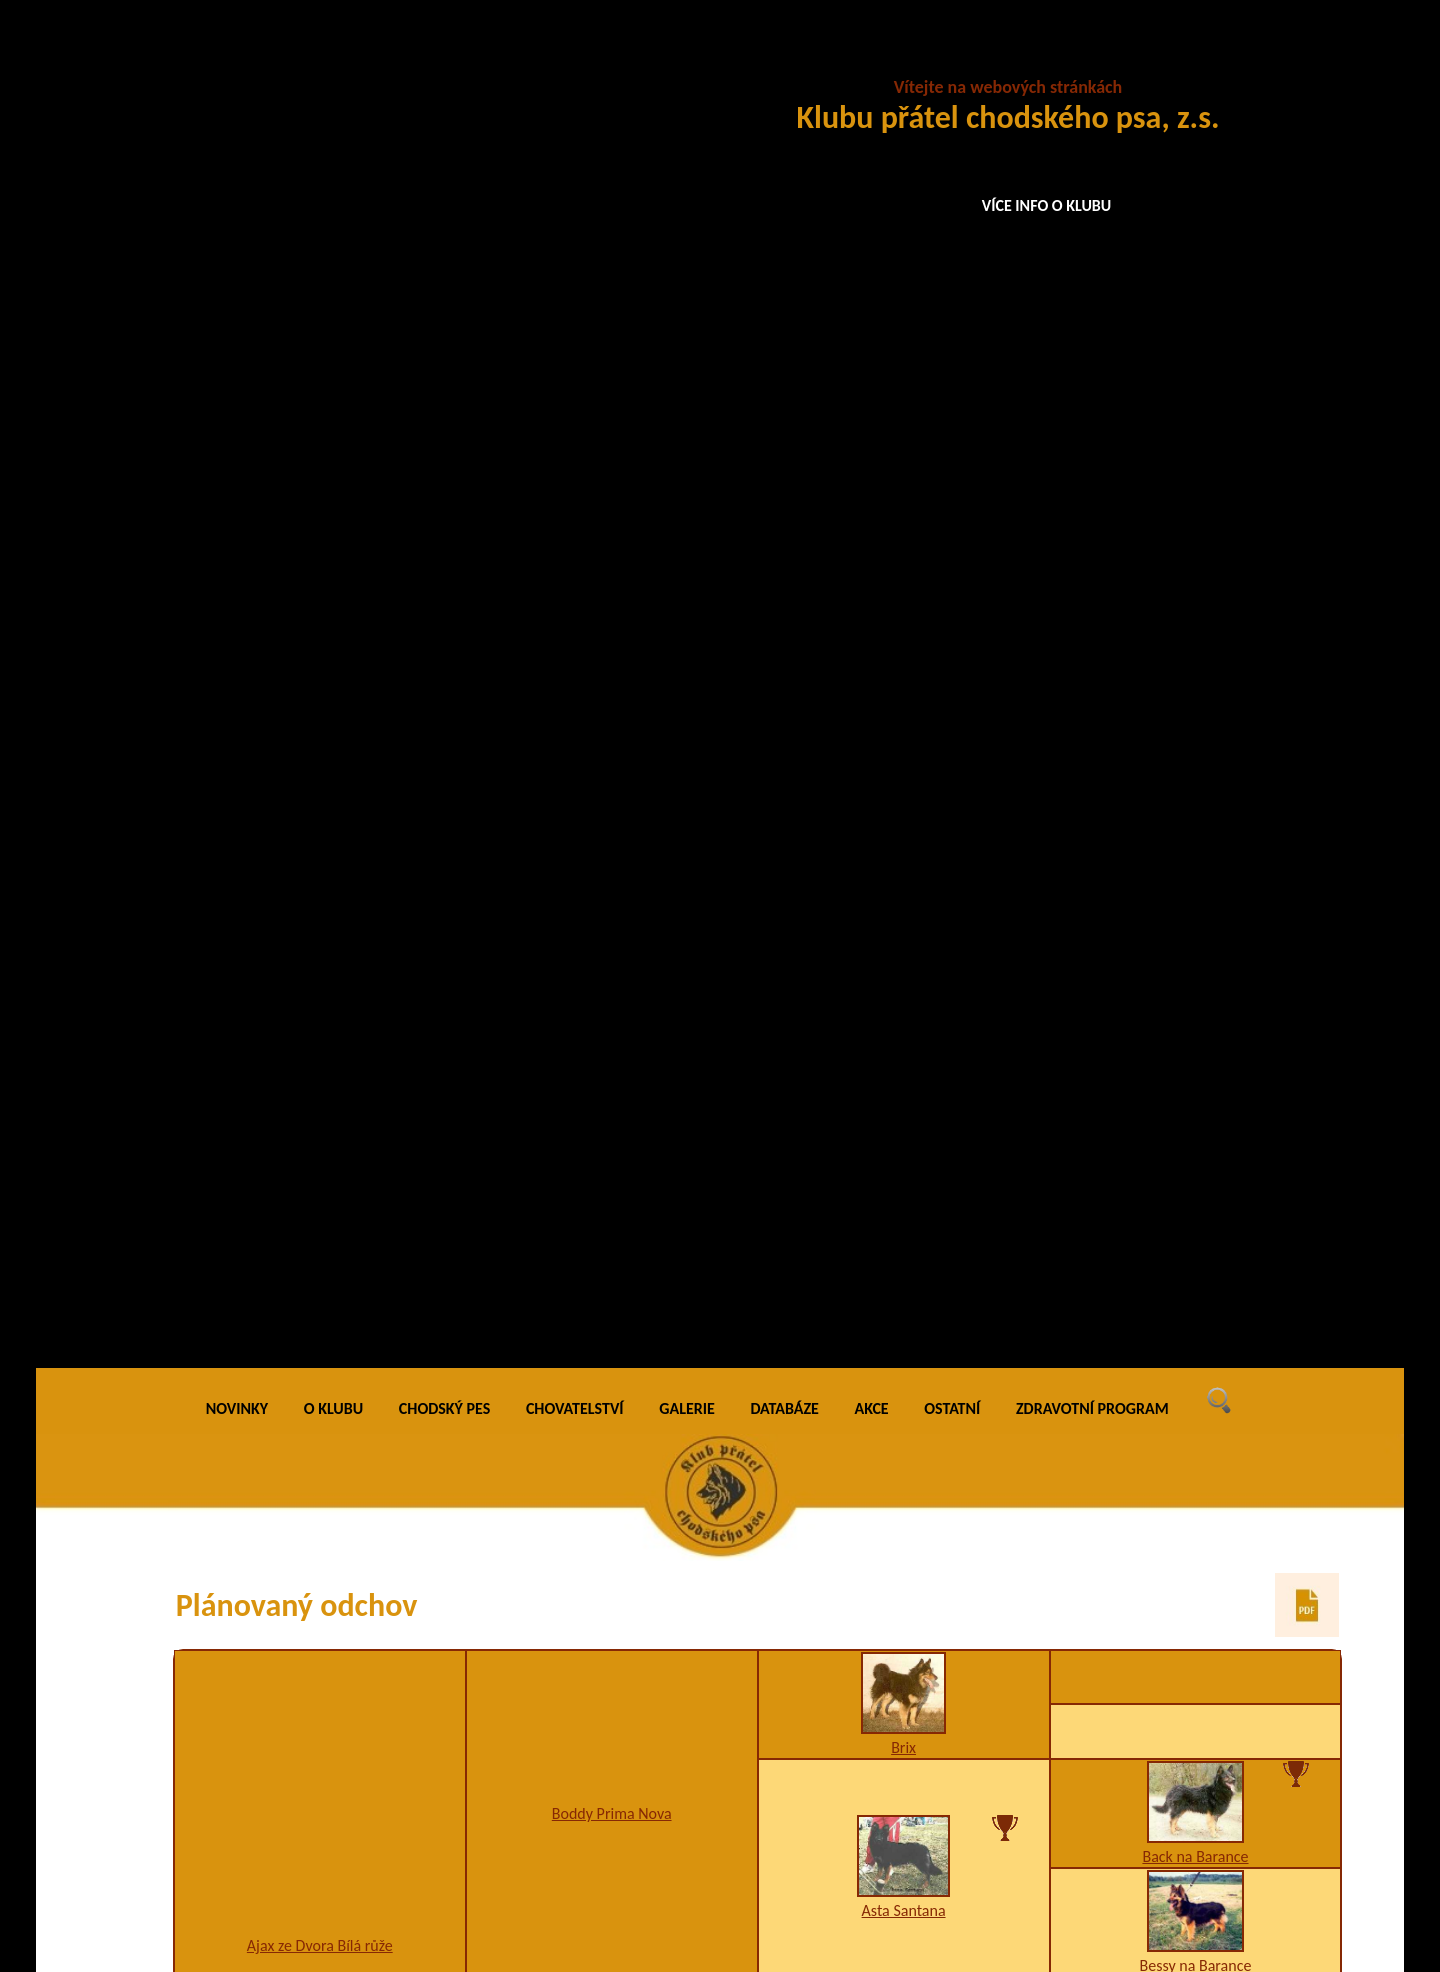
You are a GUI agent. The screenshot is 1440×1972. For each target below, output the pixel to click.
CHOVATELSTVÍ (575, 59)
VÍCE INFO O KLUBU (1047, 205)
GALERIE (687, 59)
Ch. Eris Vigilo (612, 1599)
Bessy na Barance (1196, 616)
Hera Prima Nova (903, 1755)
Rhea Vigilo (320, 1361)
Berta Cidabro (1195, 1573)
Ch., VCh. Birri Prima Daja (904, 1043)
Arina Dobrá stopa (903, 868)
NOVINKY (237, 59)
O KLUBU (333, 59)
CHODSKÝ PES (444, 59)
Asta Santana (904, 561)
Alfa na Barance (1195, 880)
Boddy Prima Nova (612, 464)
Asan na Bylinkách (903, 736)
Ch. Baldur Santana (1195, 1701)
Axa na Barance (1195, 748)
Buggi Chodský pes (611, 759)
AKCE (872, 59)
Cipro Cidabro (903, 1490)
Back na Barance (1195, 507)
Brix (903, 398)
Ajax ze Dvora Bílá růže (320, 596)
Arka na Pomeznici (903, 1281)
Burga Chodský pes (1196, 1317)
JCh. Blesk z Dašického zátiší (1195, 989)
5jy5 (903, 1509)
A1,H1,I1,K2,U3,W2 (320, 1380)
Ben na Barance (1195, 725)
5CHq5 (903, 1062)
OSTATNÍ (952, 59)
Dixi (1195, 857)
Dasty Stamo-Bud (612, 1134)
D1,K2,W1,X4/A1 (611, 1618)
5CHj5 (1195, 1008)
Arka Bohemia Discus (1196, 1136)
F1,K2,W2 (611, 1153)
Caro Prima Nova (1195, 1245)
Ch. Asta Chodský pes (1195, 1810)
